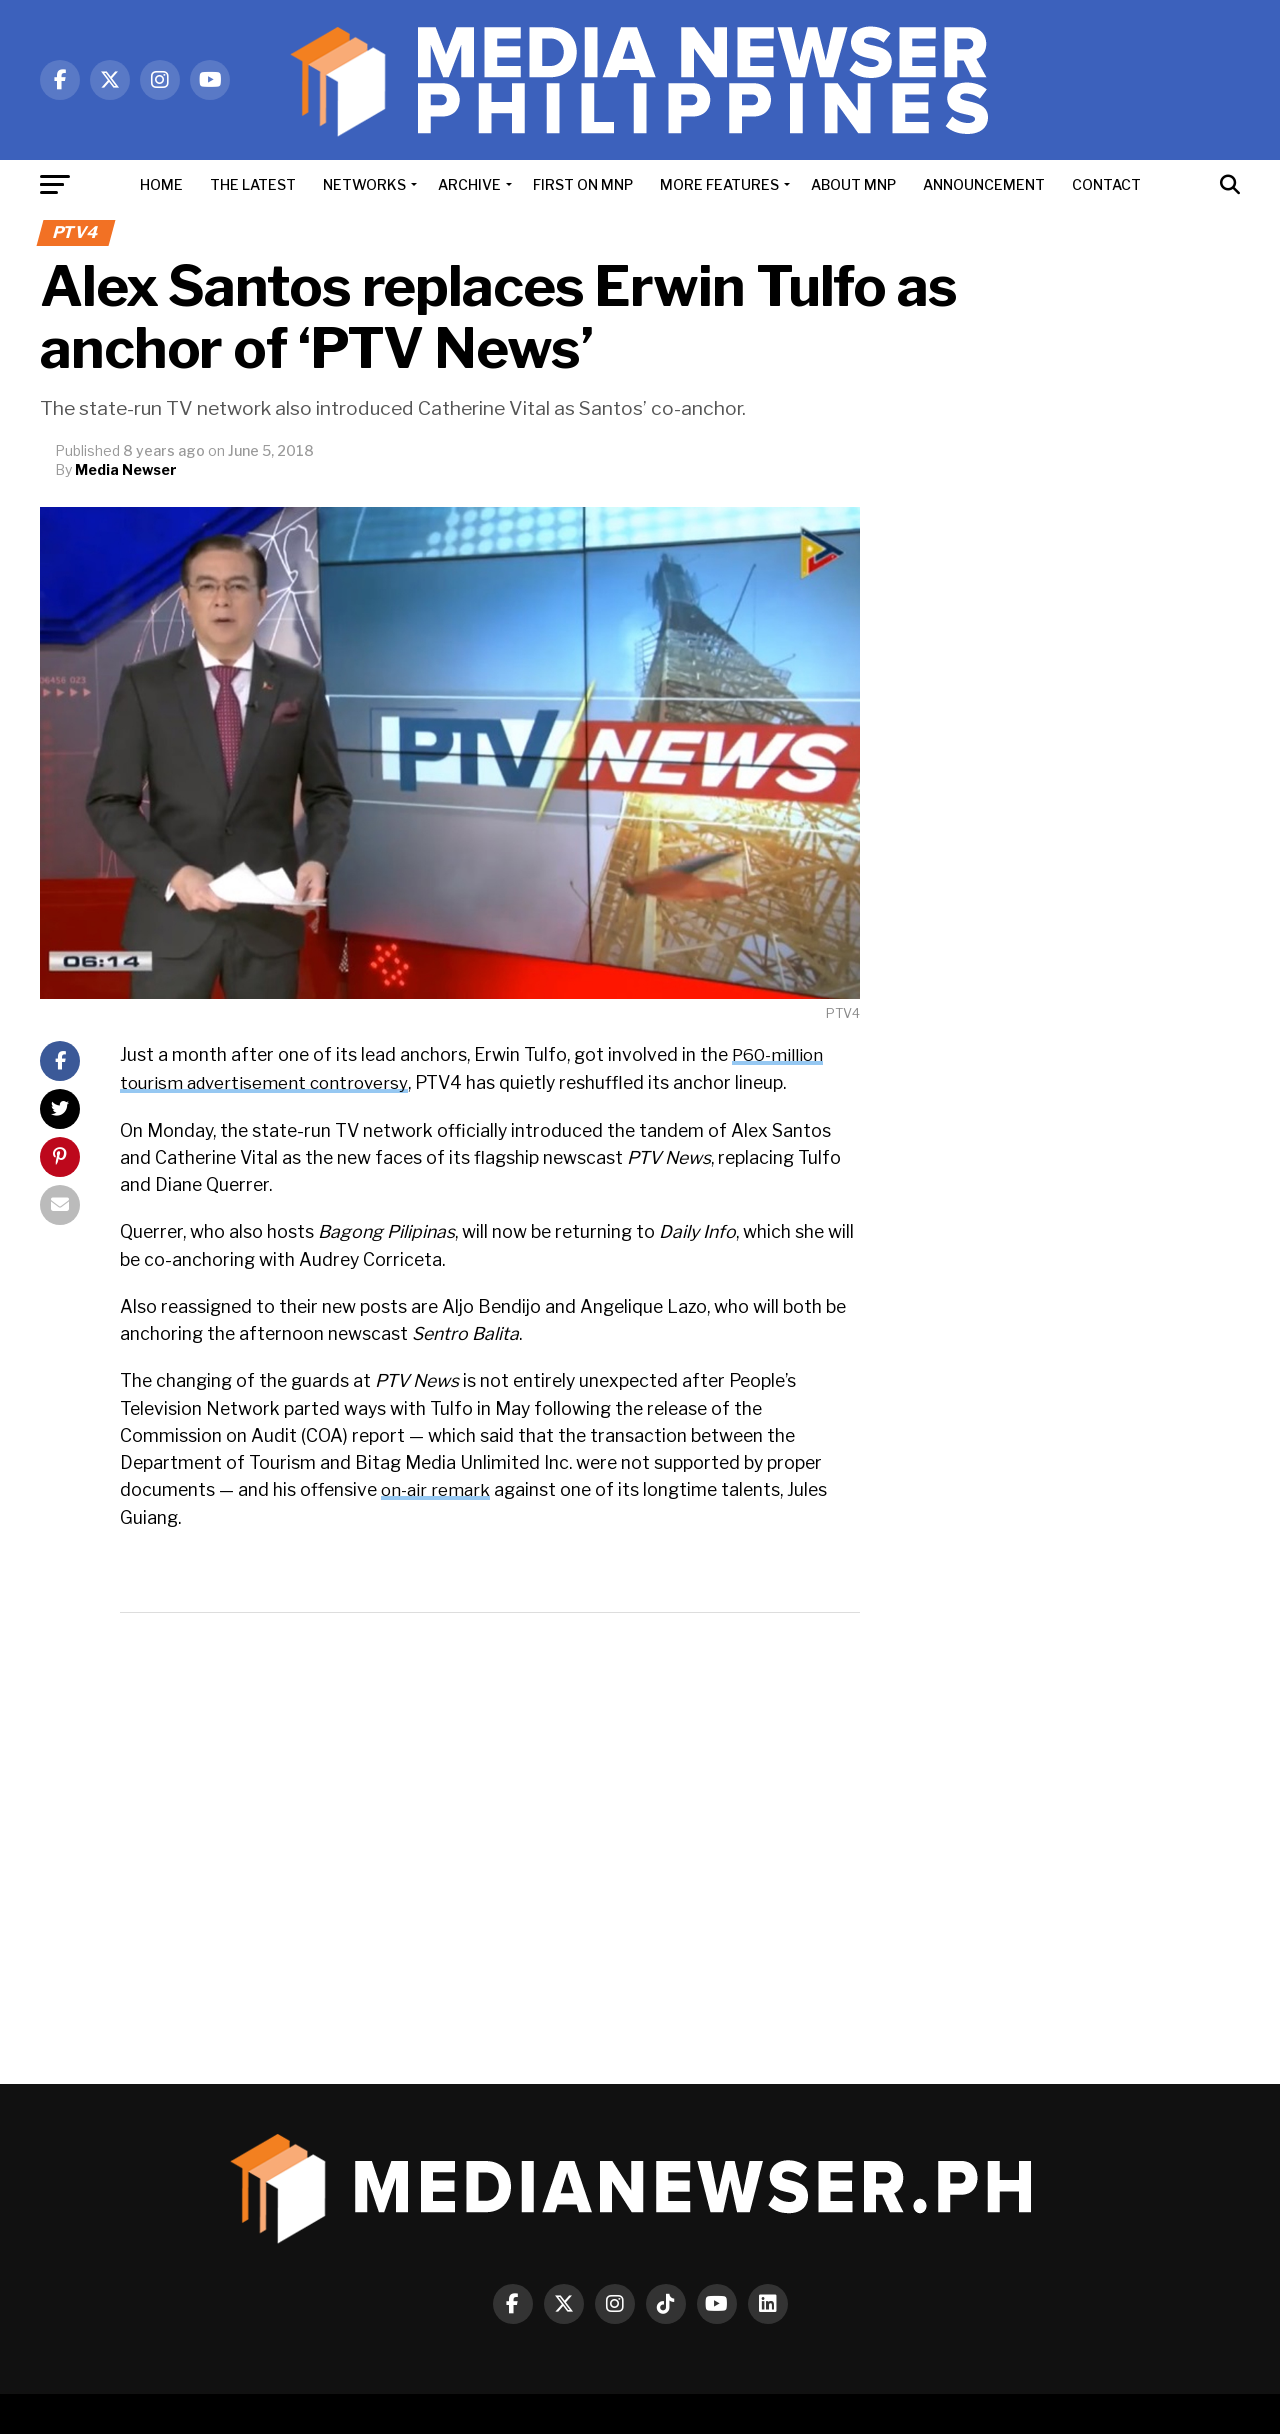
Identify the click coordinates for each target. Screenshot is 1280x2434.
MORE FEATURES (719, 184)
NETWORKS (364, 184)
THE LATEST (253, 184)
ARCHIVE (469, 184)
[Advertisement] (1070, 807)
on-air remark (437, 1488)
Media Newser (126, 469)
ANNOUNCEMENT (984, 184)
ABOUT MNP (853, 184)
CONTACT (1106, 184)
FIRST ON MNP (583, 184)
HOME (161, 184)
